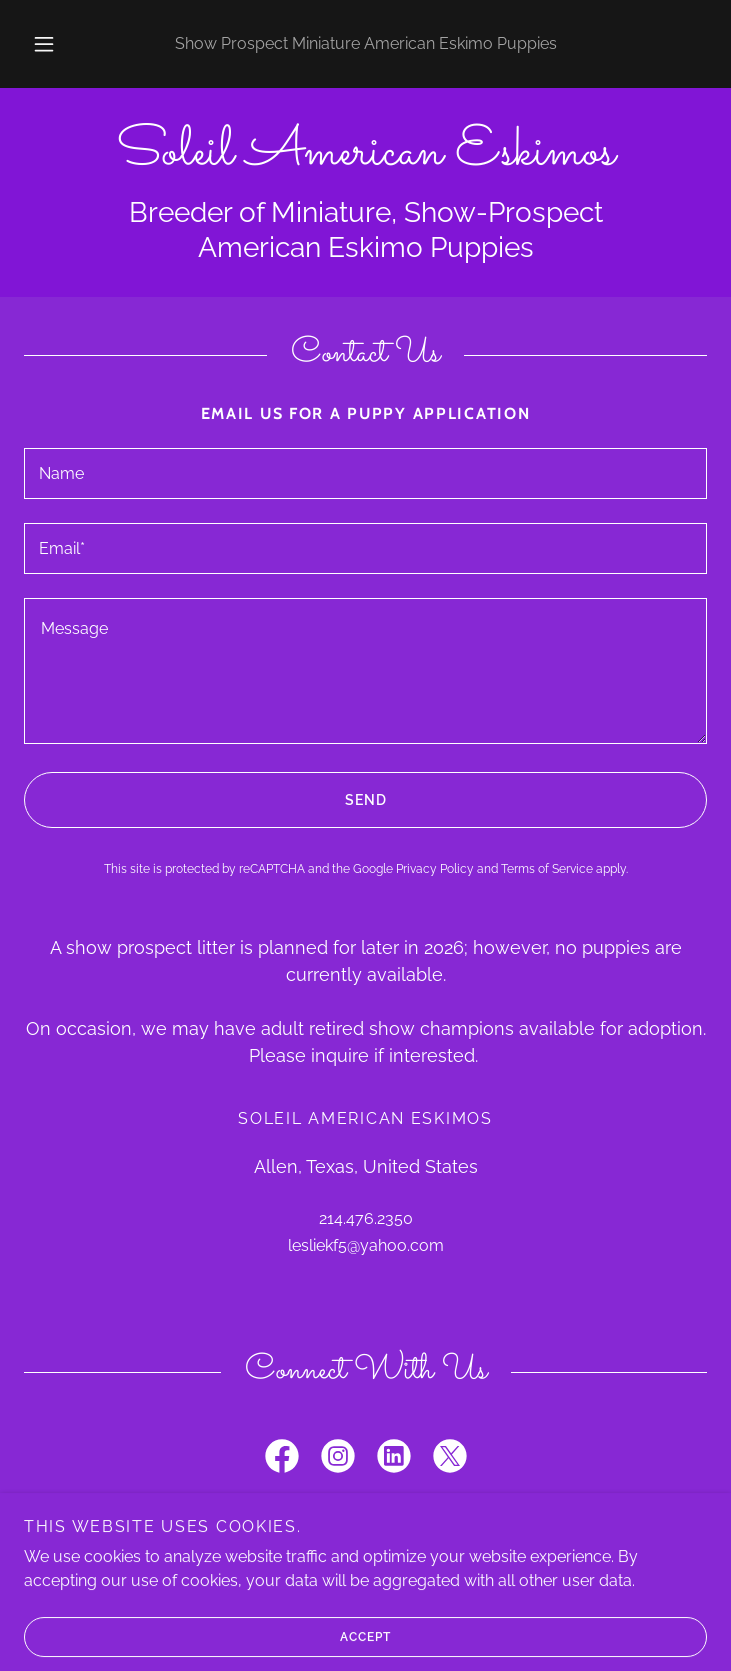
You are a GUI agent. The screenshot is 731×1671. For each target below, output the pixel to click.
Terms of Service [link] (547, 869)
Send (205, 800)
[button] (56, 44)
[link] (365, 153)
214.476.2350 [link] (366, 1218)
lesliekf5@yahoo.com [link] (366, 1245)
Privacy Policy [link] (435, 869)
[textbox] (365, 473)
